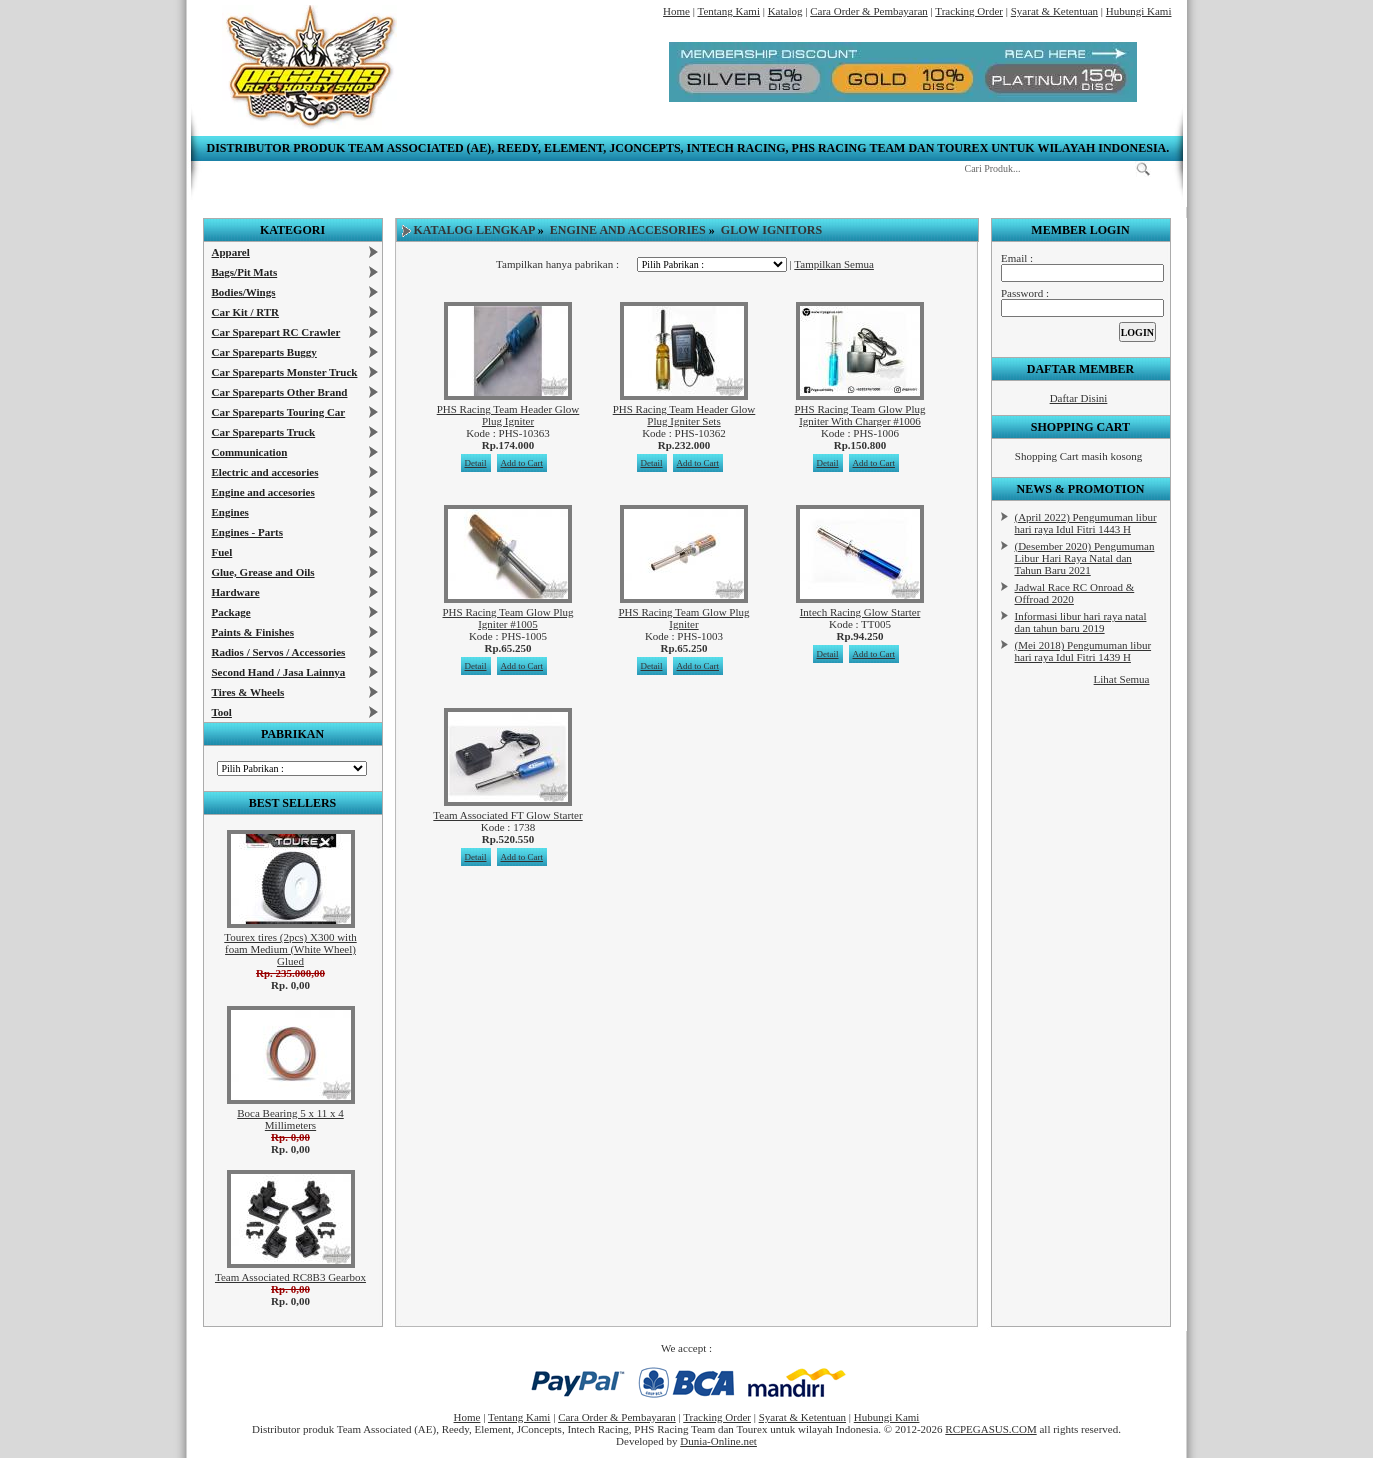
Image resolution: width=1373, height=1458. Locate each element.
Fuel (222, 552)
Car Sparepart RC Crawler (276, 332)
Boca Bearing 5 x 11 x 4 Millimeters (290, 1119)
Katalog (785, 11)
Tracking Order (969, 11)
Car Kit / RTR (246, 312)
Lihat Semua (1122, 679)
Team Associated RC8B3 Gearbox (290, 1277)
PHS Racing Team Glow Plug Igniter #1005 (507, 618)
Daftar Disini (1079, 398)
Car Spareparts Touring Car (279, 412)
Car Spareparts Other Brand (280, 392)
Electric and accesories (265, 472)
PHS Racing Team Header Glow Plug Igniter (508, 415)
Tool (222, 712)
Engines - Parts (248, 532)
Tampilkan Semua (834, 264)
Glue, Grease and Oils (263, 572)
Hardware (236, 592)
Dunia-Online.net (718, 1441)
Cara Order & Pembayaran (869, 11)
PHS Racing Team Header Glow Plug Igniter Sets (684, 415)
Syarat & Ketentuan (1054, 11)
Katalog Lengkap (474, 230)
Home (676, 11)
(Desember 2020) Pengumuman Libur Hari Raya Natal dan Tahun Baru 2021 (1085, 558)
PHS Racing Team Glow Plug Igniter (683, 618)
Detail (476, 463)
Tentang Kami (728, 11)
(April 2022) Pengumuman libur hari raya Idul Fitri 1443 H (1086, 523)
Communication (250, 452)
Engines (230, 512)
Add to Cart (522, 463)
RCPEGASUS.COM (990, 1429)
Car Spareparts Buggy (264, 352)
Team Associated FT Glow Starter (507, 815)
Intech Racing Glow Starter (860, 612)
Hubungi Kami (1139, 11)
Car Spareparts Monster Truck (285, 372)
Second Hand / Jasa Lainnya (279, 672)
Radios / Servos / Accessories (279, 652)
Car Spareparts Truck (264, 432)
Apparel (231, 252)
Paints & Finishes (253, 632)
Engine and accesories (263, 492)
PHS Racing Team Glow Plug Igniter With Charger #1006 (859, 415)
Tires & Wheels (248, 692)
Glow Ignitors (771, 230)
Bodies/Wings (244, 292)
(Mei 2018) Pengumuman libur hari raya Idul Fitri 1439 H (1083, 651)
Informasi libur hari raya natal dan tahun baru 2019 (1081, 622)
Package (231, 612)
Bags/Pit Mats (245, 272)
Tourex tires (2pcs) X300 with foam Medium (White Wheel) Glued (290, 949)
